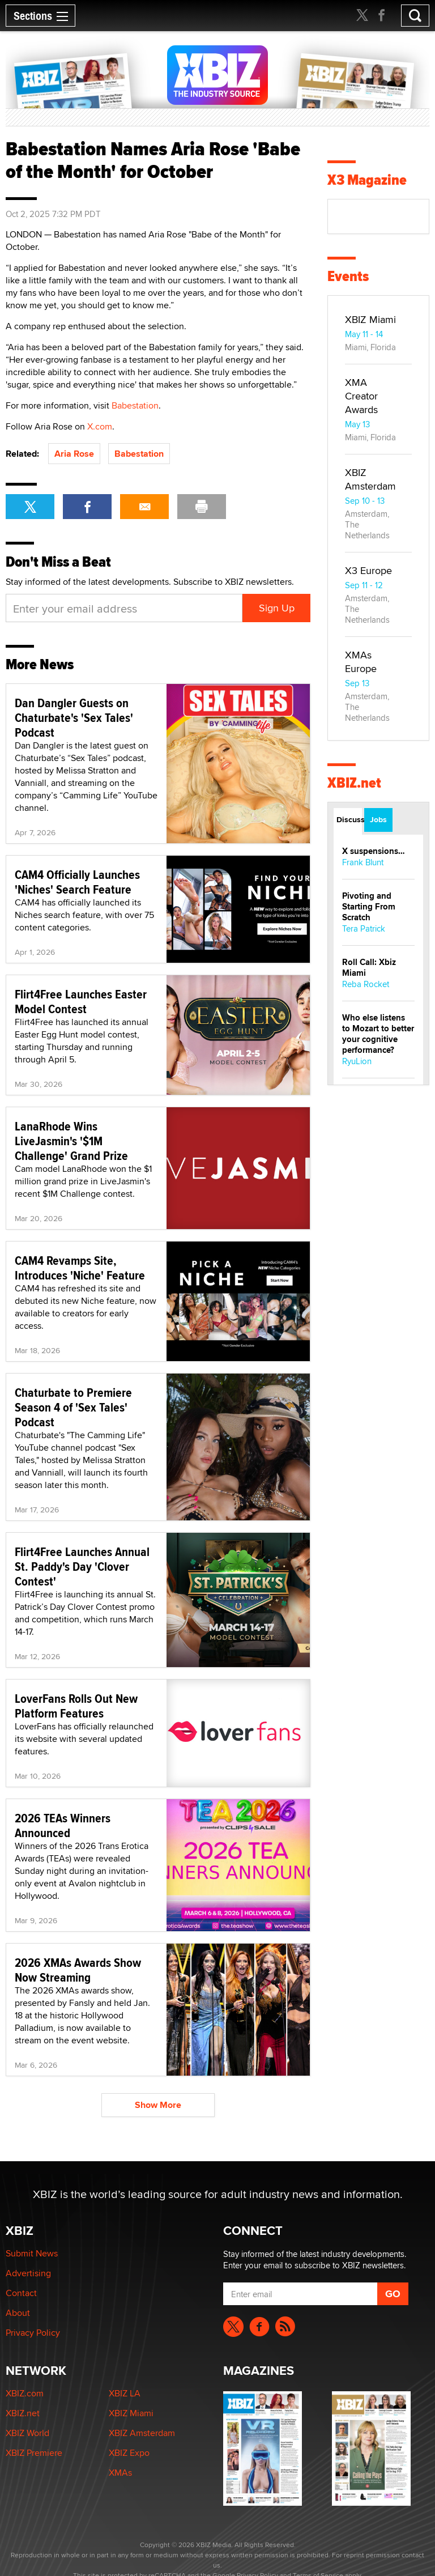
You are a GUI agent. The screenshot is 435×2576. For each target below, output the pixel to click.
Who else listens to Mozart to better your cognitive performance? (378, 1033)
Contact (21, 2292)
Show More (158, 2104)
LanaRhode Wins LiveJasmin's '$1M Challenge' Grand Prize (71, 1140)
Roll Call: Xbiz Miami (369, 967)
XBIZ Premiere (34, 2452)
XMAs (120, 2472)
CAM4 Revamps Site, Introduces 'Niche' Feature (80, 1267)
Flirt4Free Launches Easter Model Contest (81, 1001)
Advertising (28, 2273)
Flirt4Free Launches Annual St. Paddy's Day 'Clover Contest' (82, 1566)
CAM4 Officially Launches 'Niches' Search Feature (77, 881)
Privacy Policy (33, 2332)
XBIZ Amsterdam (370, 479)
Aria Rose (74, 453)
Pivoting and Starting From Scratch (368, 907)
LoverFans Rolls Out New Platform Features (76, 1705)
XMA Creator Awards (361, 395)
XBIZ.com (25, 2393)
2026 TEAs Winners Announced (62, 1825)
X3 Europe (368, 570)
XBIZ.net (354, 783)
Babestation (135, 405)
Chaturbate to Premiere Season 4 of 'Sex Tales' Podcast (73, 1407)
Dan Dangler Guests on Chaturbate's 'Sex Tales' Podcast (74, 717)
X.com (99, 426)
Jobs (378, 819)
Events (348, 276)
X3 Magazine (367, 180)
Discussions (349, 819)
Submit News (32, 2253)
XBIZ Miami (370, 319)
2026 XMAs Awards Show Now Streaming (78, 1969)
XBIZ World (27, 2432)
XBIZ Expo (129, 2452)
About (18, 2312)
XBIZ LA (124, 2393)
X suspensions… (373, 851)
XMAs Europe (361, 661)
